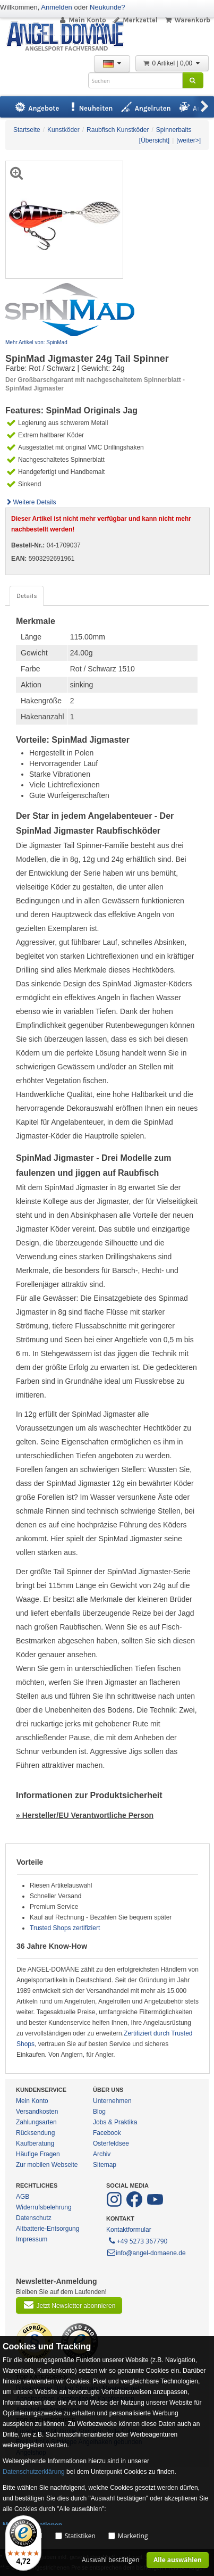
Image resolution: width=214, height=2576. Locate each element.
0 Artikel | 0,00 (172, 63)
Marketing (133, 2535)
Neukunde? (107, 7)
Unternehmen (112, 2101)
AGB (22, 2196)
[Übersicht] (154, 140)
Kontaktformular (128, 2229)
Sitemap (104, 2164)
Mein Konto (82, 20)
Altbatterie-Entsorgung (47, 2228)
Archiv (101, 2154)
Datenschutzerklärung (34, 2471)
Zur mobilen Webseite (47, 2164)
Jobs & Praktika (115, 2122)
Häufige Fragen (38, 2154)
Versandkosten (37, 2111)
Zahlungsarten (36, 2122)
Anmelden (56, 7)
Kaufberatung (35, 2143)
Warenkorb (187, 20)
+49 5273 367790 (137, 2240)
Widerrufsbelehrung (44, 2207)
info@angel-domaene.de (146, 2253)
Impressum (31, 2239)
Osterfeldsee (111, 2143)
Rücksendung (35, 2133)
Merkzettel (135, 20)
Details (26, 596)
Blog (99, 2111)
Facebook (107, 2133)
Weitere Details (30, 502)
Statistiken (80, 2535)
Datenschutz (34, 2218)
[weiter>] (188, 140)
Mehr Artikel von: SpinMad (36, 342)
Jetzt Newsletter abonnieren (69, 2304)
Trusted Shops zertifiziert (65, 1928)
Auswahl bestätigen (111, 2559)
